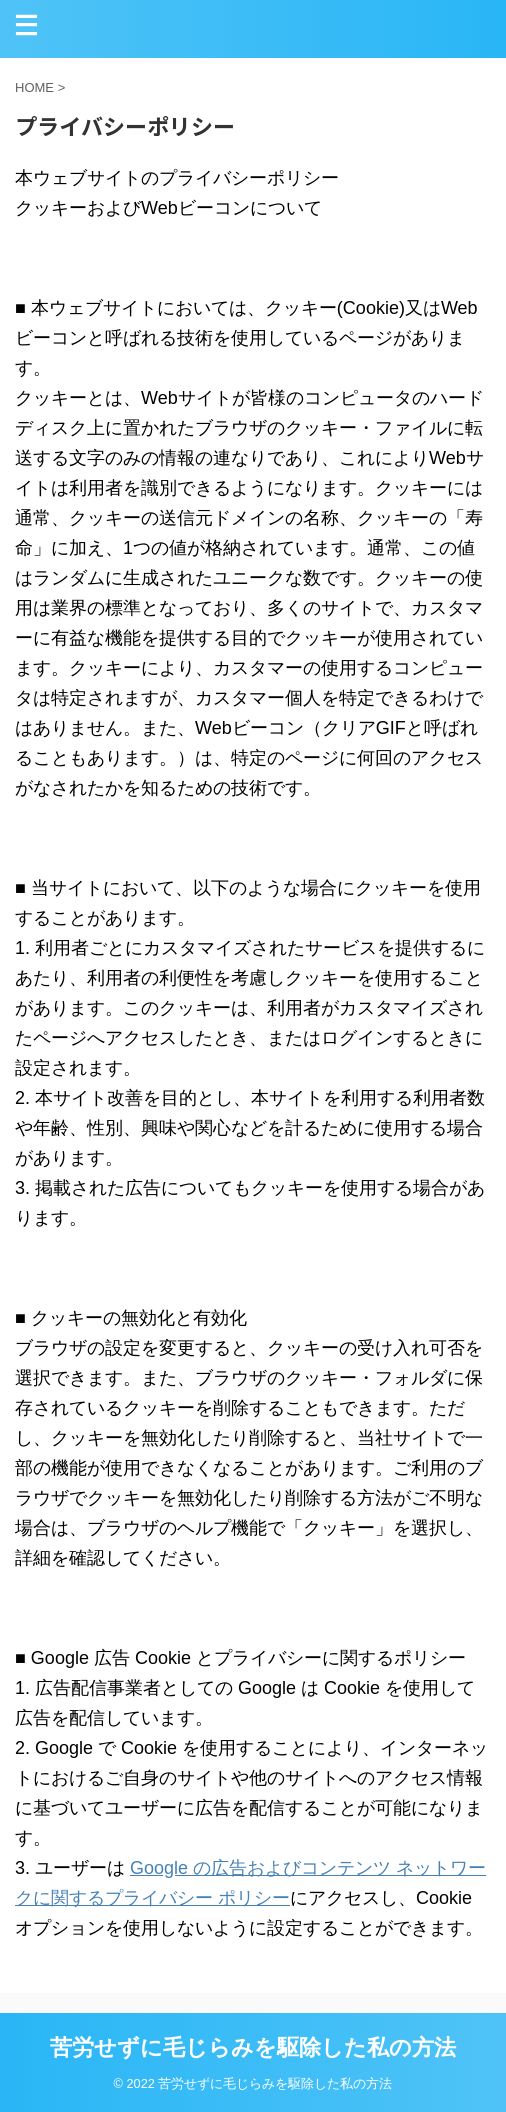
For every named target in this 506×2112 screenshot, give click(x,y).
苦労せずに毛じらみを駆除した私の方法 (253, 2047)
